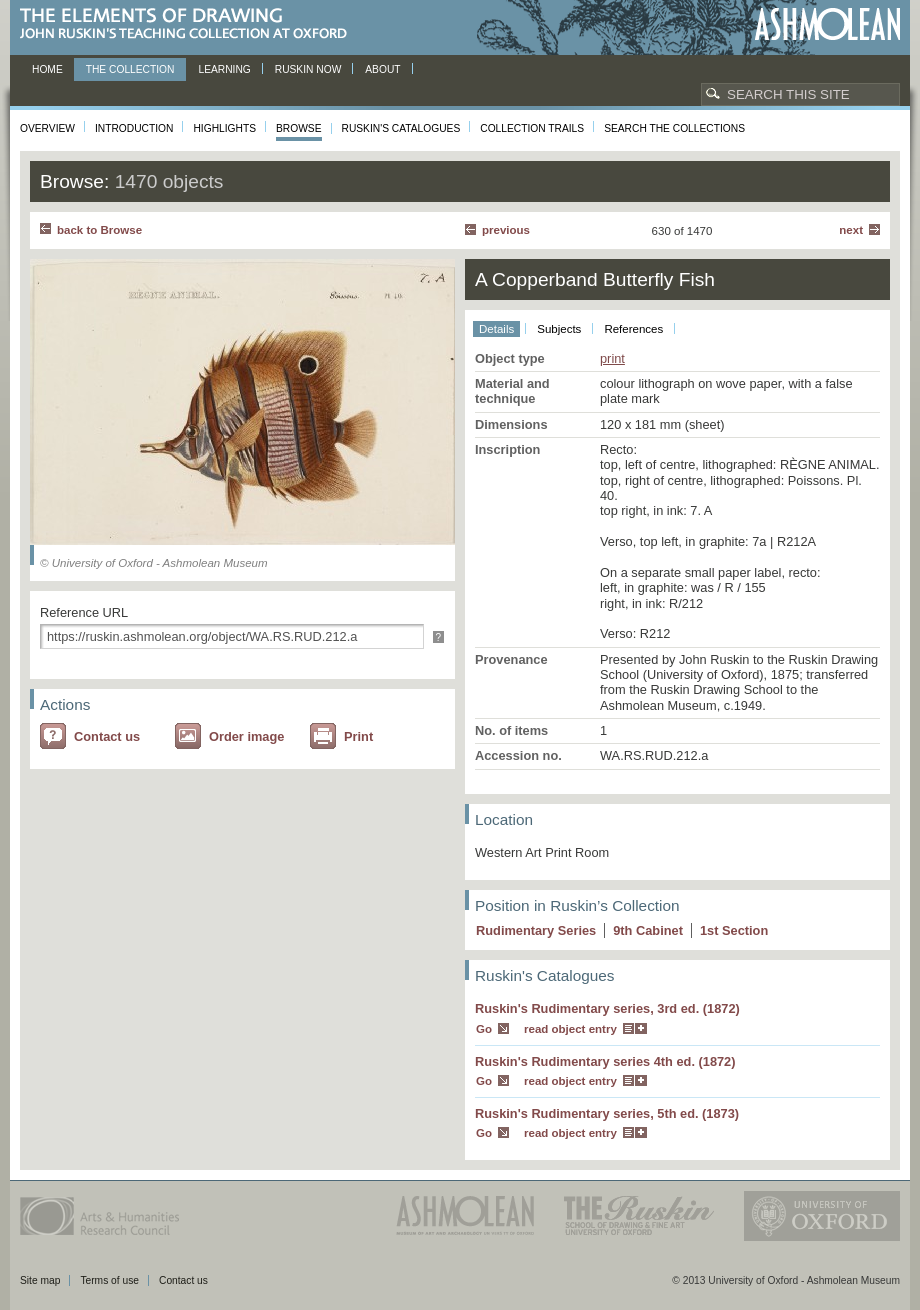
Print (358, 736)
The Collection (130, 69)
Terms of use (109, 1280)
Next (851, 230)
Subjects (559, 329)
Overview (47, 128)
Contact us (107, 736)
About (382, 69)
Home (47, 69)
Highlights (224, 128)
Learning (224, 69)
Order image (246, 736)
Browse (299, 128)
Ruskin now (308, 69)
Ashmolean (827, 24)
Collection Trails (532, 128)
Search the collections (674, 128)
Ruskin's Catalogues (401, 128)
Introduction (134, 128)
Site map (40, 1280)
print (612, 358)
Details (496, 329)
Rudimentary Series (536, 930)
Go (484, 1029)
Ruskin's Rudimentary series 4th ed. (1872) (605, 1061)
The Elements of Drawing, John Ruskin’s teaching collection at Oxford (189, 24)
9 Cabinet (648, 930)
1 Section (734, 930)
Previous (506, 230)
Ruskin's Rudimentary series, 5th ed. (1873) (607, 1113)
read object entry (570, 1029)
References (633, 329)
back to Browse (99, 230)
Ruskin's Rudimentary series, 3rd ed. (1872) (607, 1008)
